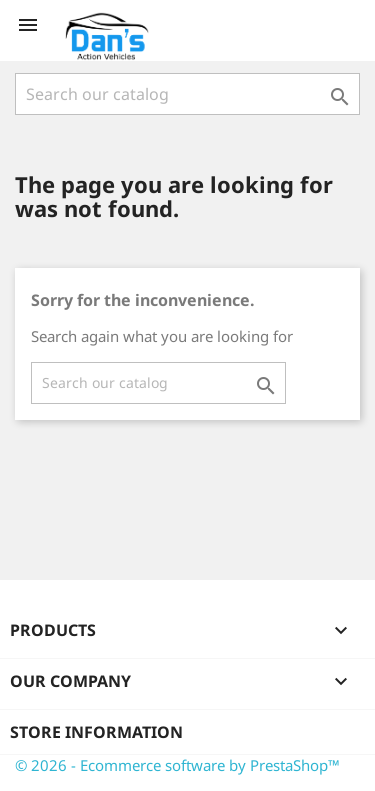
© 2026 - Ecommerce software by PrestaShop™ (177, 765)
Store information (96, 732)
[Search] (187, 94)
